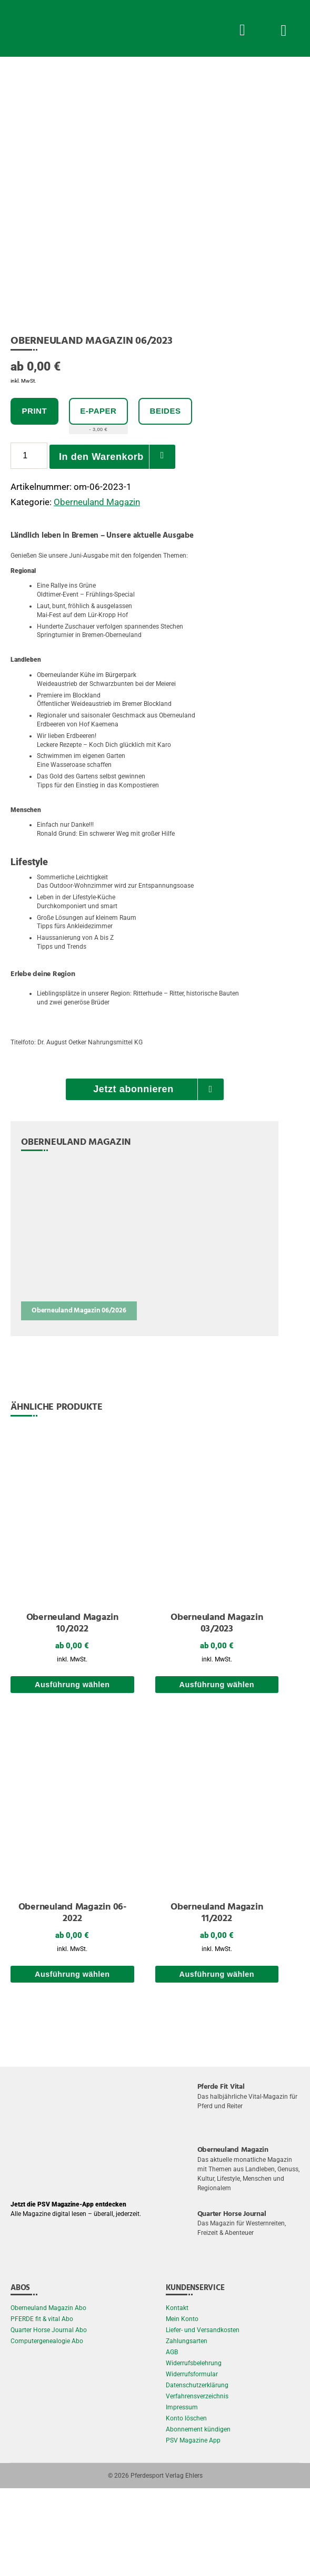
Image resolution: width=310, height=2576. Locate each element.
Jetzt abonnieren (133, 1177)
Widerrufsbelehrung (194, 2451)
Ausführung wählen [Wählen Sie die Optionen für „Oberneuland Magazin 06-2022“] (72, 2061)
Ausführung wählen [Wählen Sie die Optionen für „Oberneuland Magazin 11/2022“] (216, 2061)
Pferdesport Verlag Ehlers (167, 2563)
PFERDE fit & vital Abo (42, 2406)
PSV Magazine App (193, 2528)
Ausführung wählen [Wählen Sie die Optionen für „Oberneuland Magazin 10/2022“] (72, 1772)
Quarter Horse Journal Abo (49, 2417)
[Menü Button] (283, 28)
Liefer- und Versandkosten (202, 2417)
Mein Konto (182, 2406)
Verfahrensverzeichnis (197, 2484)
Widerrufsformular (192, 2462)
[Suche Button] (241, 28)
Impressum (182, 2495)
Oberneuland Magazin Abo (48, 2395)
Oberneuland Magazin (97, 589)
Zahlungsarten (186, 2429)
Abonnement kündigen (198, 2517)
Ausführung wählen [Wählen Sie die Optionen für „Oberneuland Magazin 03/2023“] (216, 1772)
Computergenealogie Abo (47, 2429)
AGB (172, 2440)
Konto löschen (186, 2506)
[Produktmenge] (29, 543)
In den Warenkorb (101, 543)
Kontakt (177, 2395)
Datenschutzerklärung (197, 2473)
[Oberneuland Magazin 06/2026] (79, 1327)
